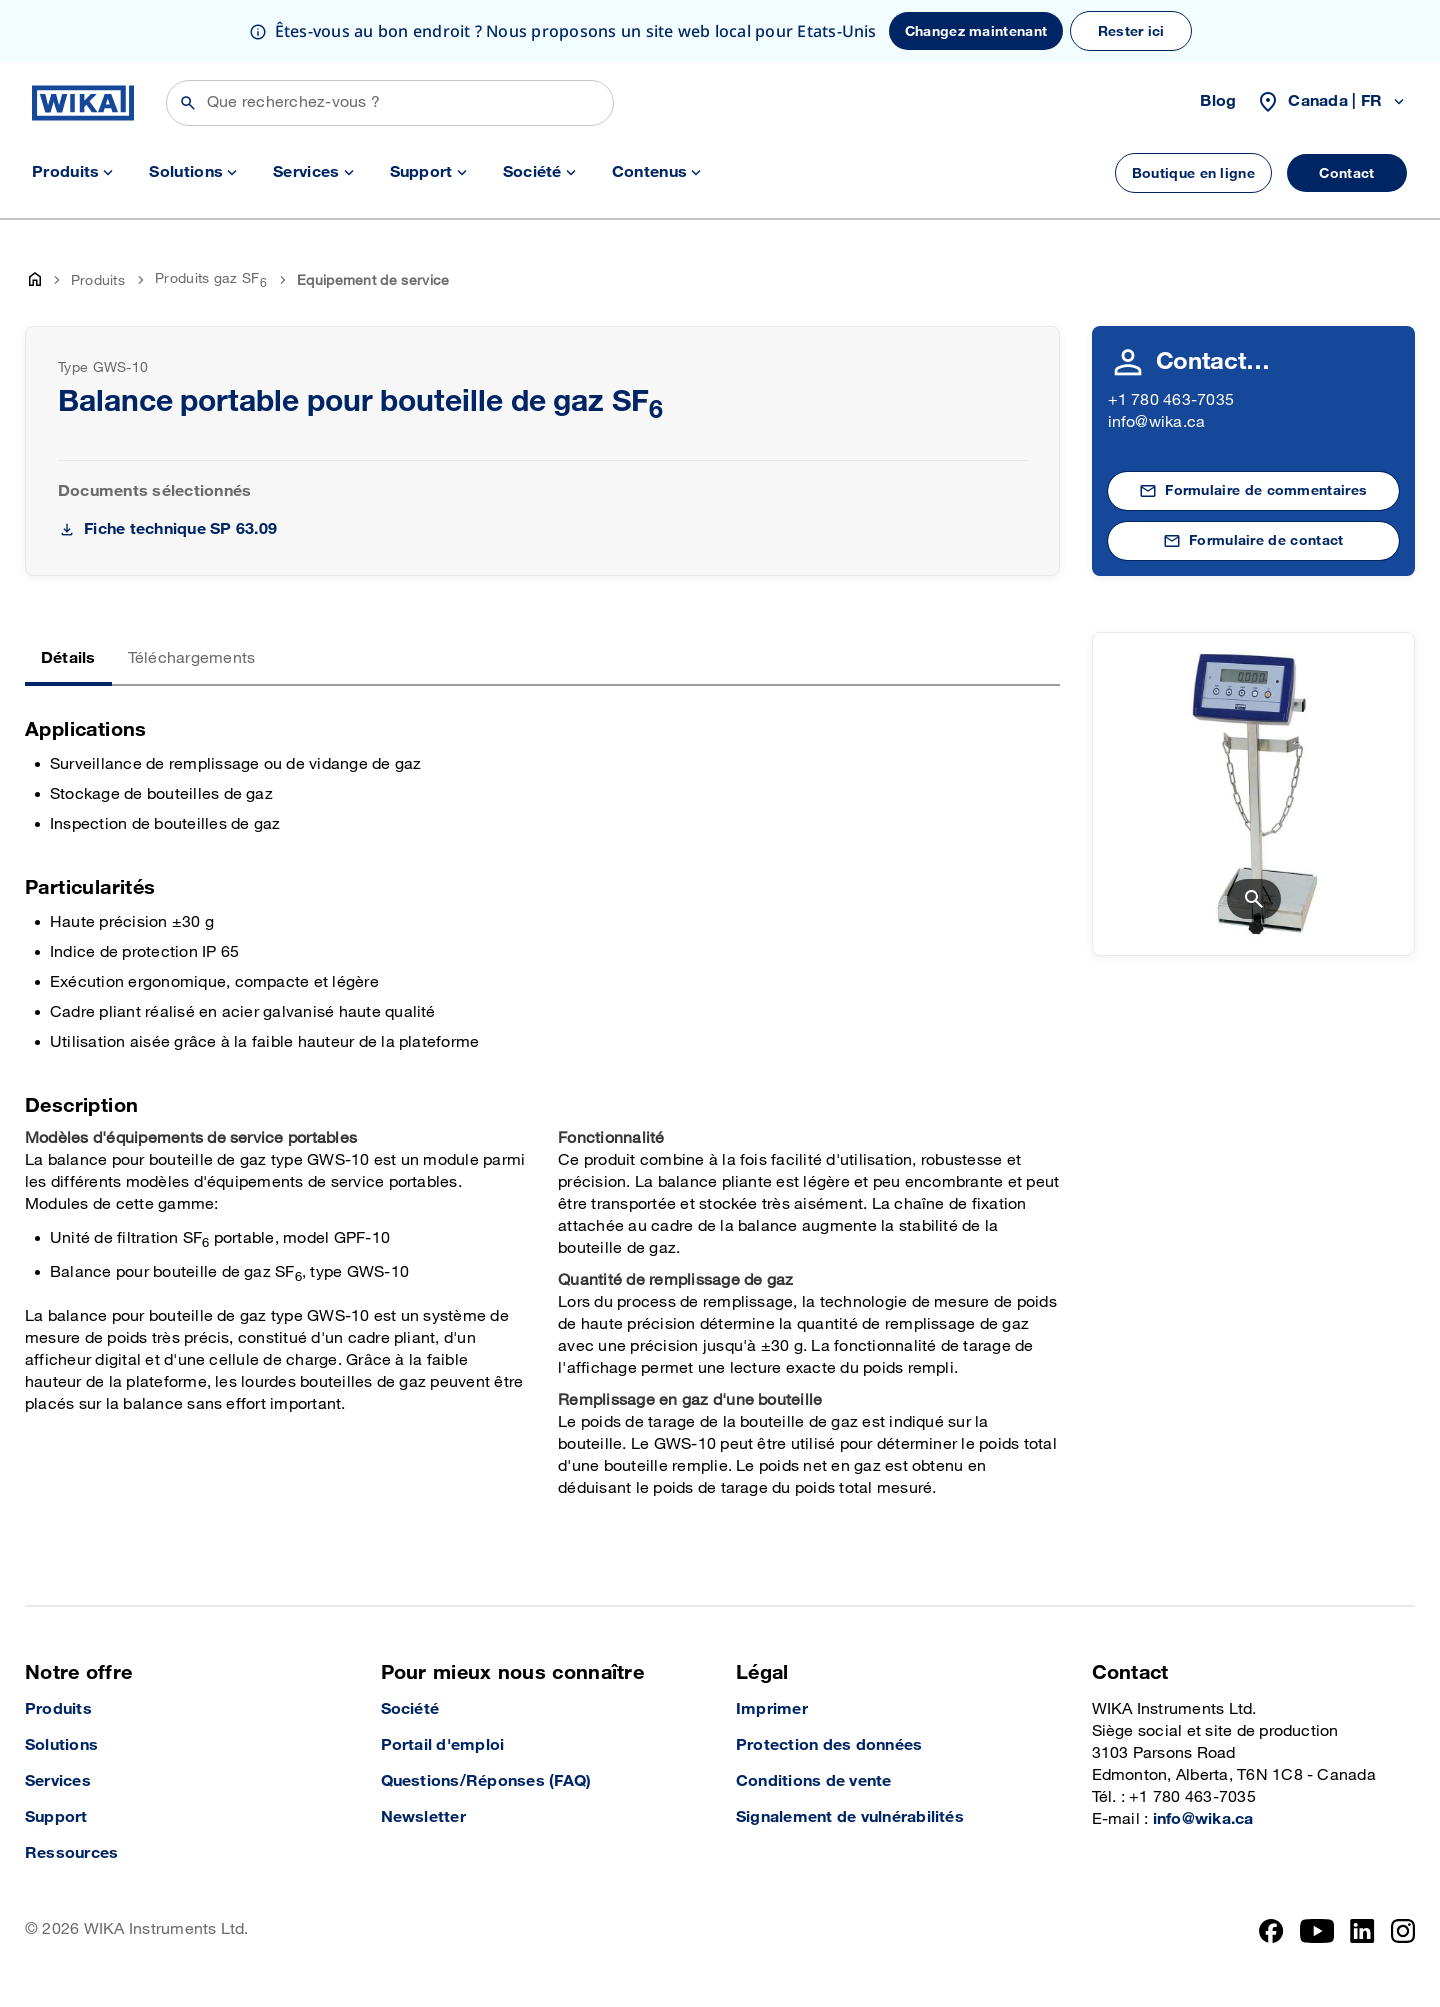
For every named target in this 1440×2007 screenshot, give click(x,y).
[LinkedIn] (1362, 1931)
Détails (68, 658)
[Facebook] (1271, 1931)
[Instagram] (1403, 1931)
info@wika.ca (1157, 422)
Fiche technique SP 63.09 (180, 529)
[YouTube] (1317, 1931)
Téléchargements (192, 658)
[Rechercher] (390, 103)
